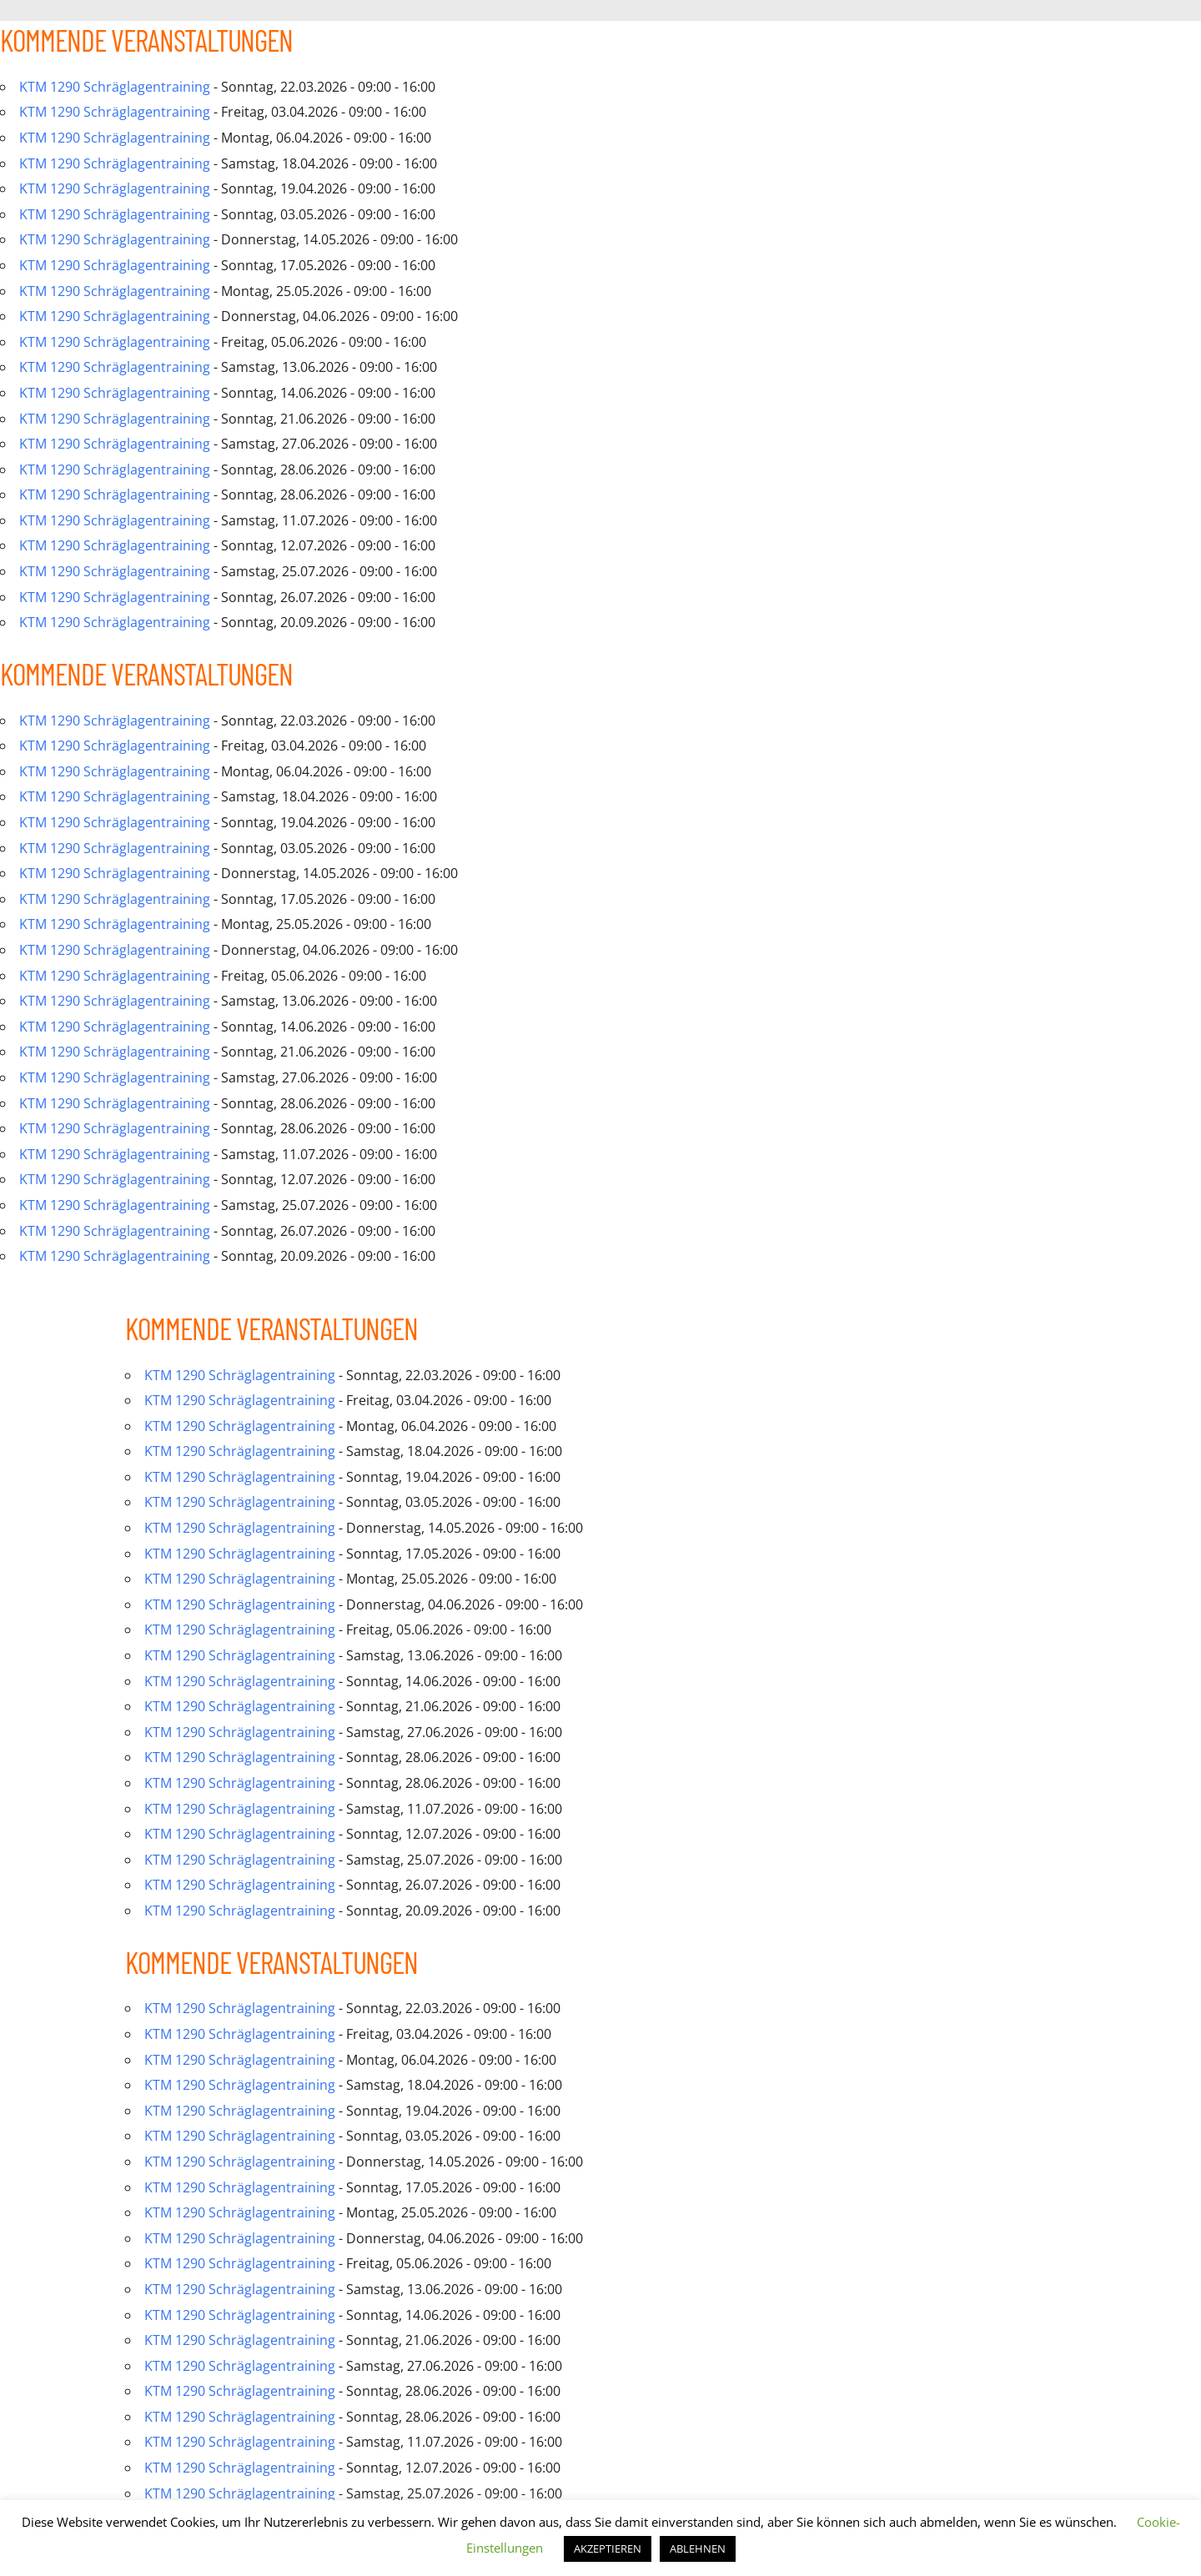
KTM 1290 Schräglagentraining (114, 87)
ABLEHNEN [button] (698, 2548)
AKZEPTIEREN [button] (607, 2548)
